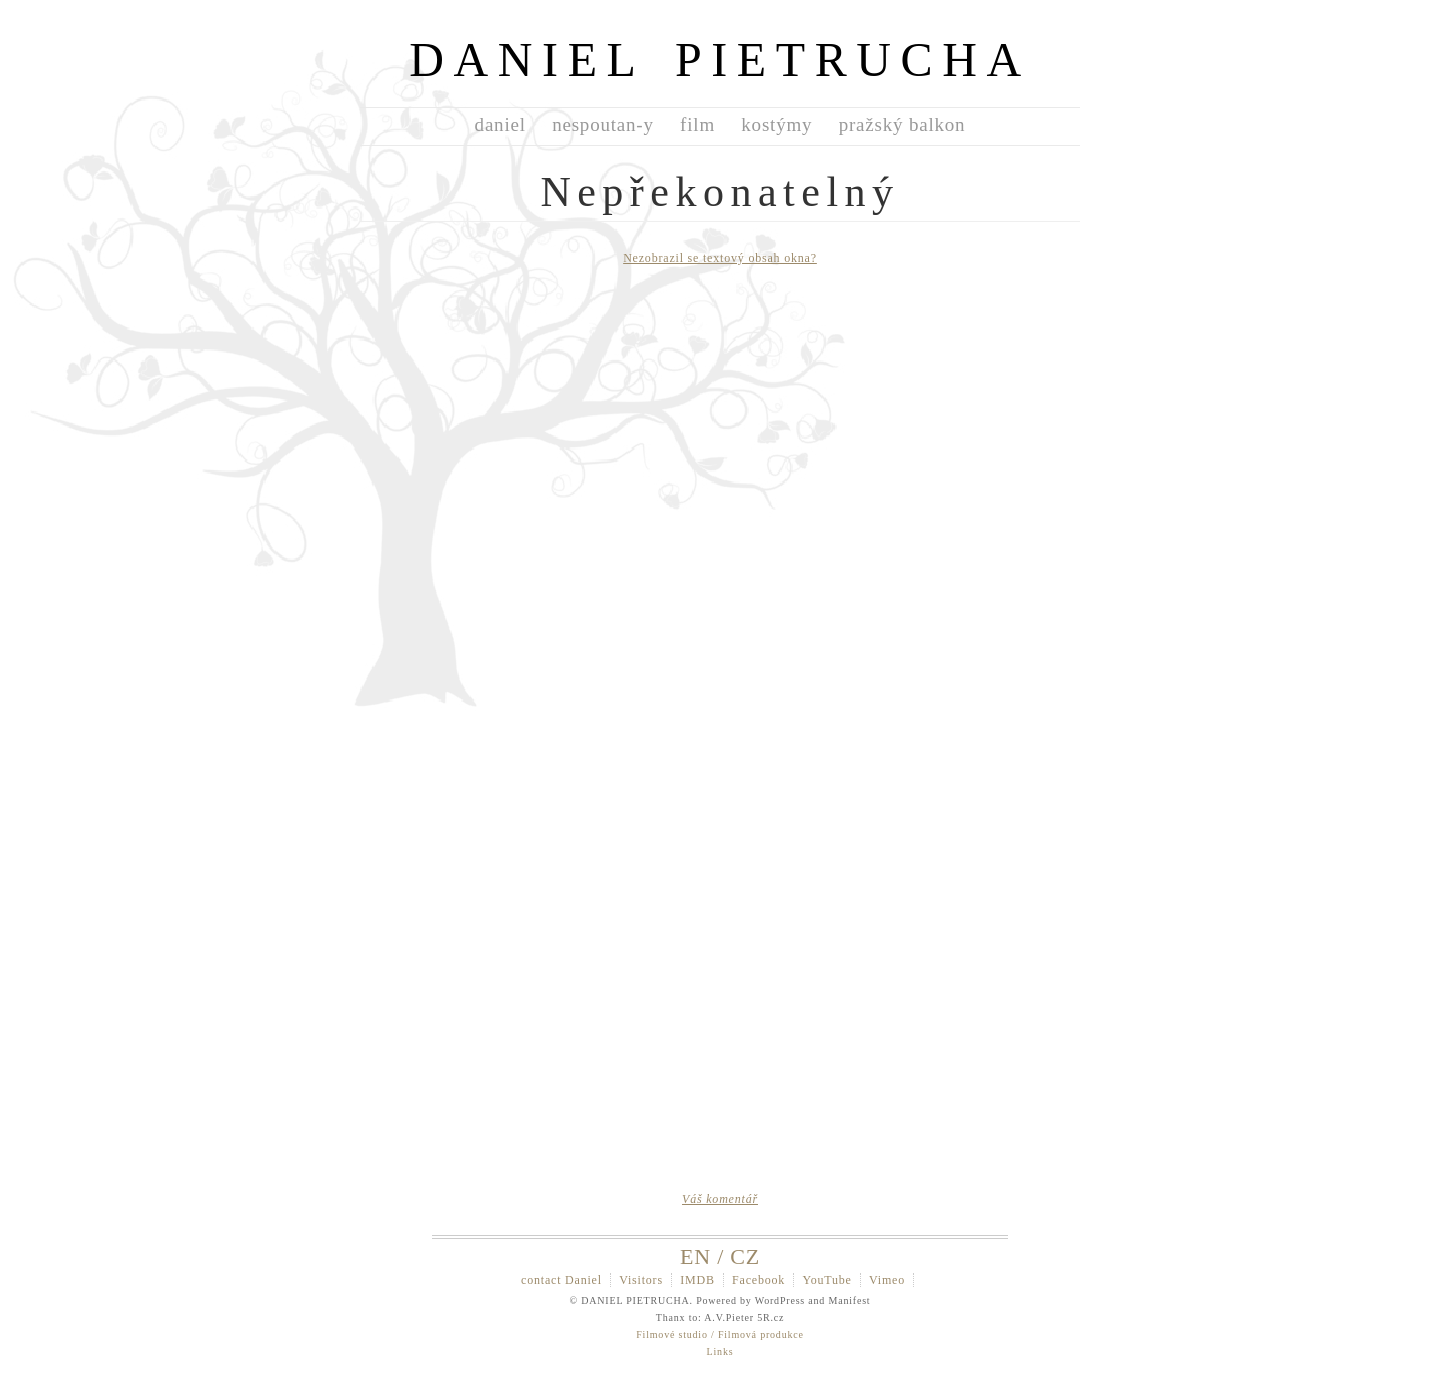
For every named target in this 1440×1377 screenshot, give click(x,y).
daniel (500, 124)
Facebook (758, 1280)
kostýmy (776, 124)
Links (720, 1351)
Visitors (641, 1280)
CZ (745, 1256)
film (697, 124)
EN (695, 1256)
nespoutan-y (603, 124)
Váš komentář (720, 1199)
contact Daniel (561, 1280)
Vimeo (887, 1280)
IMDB (697, 1280)
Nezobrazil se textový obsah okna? (720, 258)
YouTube (826, 1280)
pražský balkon (902, 124)
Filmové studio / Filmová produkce (720, 1334)
